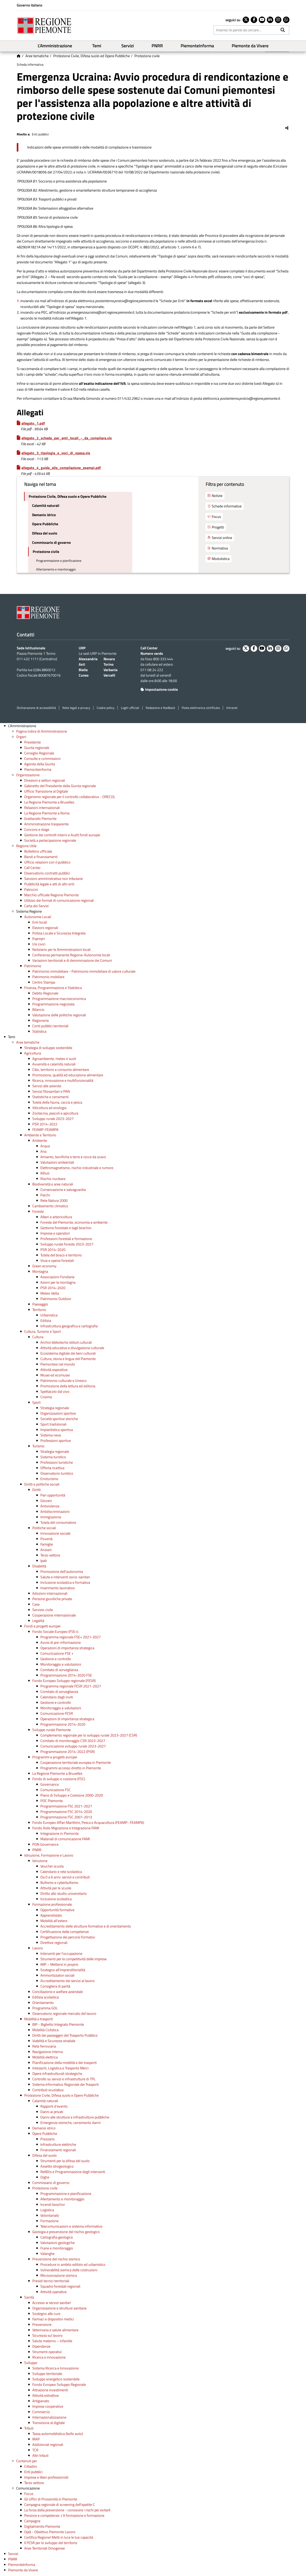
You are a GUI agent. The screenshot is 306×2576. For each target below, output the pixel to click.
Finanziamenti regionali (58, 2150)
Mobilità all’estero (53, 1920)
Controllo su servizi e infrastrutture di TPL (64, 2079)
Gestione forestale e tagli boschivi (65, 1228)
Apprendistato (51, 1915)
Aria (43, 1151)
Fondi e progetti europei (42, 1626)
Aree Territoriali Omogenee (44, 2548)
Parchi (45, 1195)
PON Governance (45, 1844)
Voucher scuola (52, 1866)
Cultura (37, 1337)
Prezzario (47, 2139)
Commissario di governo (51, 542)
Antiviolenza (49, 1506)
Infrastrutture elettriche (58, 2144)
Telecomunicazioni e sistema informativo (71, 2226)
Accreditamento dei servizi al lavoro (67, 1980)
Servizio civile (42, 1609)
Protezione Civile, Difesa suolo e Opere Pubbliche (67, 496)
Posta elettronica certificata (201, 708)
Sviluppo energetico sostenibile (56, 2379)
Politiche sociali (44, 1528)
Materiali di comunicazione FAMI (65, 1839)
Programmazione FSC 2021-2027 (66, 1806)
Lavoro (37, 1948)
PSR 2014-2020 (52, 1249)
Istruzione (39, 1860)
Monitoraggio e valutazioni (60, 1664)
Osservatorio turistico (56, 1473)
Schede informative (227, 506)
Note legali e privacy (76, 708)
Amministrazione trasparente (46, 824)
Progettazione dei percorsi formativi (67, 1937)
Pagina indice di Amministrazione (41, 731)
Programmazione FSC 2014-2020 (66, 1811)
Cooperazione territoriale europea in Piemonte (75, 1762)
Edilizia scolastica (45, 1997)
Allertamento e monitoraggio (56, 569)
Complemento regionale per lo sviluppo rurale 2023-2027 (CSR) (88, 1735)
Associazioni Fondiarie (57, 1277)
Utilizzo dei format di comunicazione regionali (59, 900)
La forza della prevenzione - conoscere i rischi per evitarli (67, 2510)
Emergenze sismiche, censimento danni (70, 2122)
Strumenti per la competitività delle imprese (73, 1959)
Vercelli (109, 675)
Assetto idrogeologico (57, 2166)
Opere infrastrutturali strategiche (57, 2073)
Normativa (220, 548)
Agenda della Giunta (39, 764)
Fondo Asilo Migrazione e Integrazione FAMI (65, 1828)
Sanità (29, 2297)
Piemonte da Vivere (250, 45)
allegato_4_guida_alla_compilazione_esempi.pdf (61, 467)
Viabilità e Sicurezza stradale (53, 2041)
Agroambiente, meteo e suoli (54, 1058)
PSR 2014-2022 (44, 1124)
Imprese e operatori (55, 1233)
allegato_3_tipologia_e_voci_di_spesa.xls (55, 453)
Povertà (46, 1539)
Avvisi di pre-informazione (60, 1642)
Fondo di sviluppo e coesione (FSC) (58, 1779)
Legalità (38, 1620)
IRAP (36, 2439)
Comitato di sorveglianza (59, 1669)
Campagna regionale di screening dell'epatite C (59, 2504)
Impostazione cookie (159, 689)
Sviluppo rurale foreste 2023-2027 (66, 1244)
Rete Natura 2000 (54, 1200)
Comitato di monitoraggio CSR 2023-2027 (72, 1740)
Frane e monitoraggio (56, 2248)
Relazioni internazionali (42, 807)
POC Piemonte (51, 1800)
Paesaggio (40, 1304)
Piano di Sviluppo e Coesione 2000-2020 (71, 1795)
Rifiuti (44, 1173)
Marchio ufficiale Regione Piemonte (51, 895)
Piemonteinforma (37, 769)
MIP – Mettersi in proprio (59, 1964)
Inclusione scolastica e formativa (65, 1582)
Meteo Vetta (49, 1293)
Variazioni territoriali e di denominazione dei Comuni (72, 960)
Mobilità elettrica (45, 2057)
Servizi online (222, 537)
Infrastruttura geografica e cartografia (69, 1326)
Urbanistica (49, 1315)
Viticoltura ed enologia (49, 1107)
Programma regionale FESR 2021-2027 (70, 1686)
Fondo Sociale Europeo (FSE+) (55, 1631)
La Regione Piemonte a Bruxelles (49, 802)
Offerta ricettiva (52, 1468)
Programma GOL (45, 2008)
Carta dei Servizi (36, 906)
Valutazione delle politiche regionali (59, 1015)
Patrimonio (32, 966)
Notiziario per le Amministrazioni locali (61, 949)
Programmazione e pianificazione (58, 560)
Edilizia (45, 1320)
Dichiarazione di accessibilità (36, 708)
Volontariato (49, 2215)
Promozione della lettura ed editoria (67, 1386)
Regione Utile (26, 846)
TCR (35, 2450)
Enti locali (39, 922)
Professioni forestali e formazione (66, 1238)
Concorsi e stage (36, 829)
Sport (36, 1402)
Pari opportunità (52, 1495)
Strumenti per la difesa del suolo (65, 2161)
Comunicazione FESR (56, 1713)
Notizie (217, 495)
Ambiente (39, 1140)
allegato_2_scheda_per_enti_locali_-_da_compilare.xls (66, 438)
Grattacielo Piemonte (40, 818)
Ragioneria (40, 1020)
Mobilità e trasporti (38, 2019)
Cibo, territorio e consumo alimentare (60, 1069)
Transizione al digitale (48, 2422)
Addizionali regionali (47, 2444)
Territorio (39, 1309)
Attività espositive (54, 1369)
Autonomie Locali (37, 916)
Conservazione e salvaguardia (63, 1189)
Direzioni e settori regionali (44, 780)
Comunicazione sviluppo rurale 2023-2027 (73, 1746)
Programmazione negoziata (53, 1004)
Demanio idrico (44, 515)
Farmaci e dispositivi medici (53, 2319)
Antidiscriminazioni (55, 1511)
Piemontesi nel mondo (57, 1364)
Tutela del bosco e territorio (61, 1255)
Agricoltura (32, 1053)
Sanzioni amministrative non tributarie (53, 878)
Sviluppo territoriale (47, 2373)
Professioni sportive (55, 1440)
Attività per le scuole (55, 1888)
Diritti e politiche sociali (41, 1484)
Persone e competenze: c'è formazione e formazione (64, 2515)
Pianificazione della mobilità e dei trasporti (64, 2062)
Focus (216, 516)
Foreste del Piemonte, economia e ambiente (74, 1222)
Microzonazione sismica (58, 2275)
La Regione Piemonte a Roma (46, 813)
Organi (21, 736)
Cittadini (30, 2466)
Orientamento (43, 2002)
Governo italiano (29, 5)
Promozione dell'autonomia (61, 1571)
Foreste (38, 1211)
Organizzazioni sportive (58, 1413)
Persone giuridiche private (52, 1599)
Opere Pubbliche (45, 524)
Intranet (232, 708)
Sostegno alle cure (46, 2313)
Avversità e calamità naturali (53, 1064)
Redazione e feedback (160, 708)
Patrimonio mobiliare (48, 977)
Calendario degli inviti (56, 1697)
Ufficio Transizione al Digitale (46, 791)
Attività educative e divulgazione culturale (72, 1348)
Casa (36, 1604)
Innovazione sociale (55, 1533)
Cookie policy (105, 708)
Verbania (110, 670)
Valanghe (47, 2253)
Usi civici (38, 944)
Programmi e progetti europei (54, 1757)
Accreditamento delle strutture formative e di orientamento (85, 1926)
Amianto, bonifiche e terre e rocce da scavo (73, 1157)
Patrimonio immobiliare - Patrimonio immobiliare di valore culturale (83, 971)
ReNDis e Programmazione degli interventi (72, 2171)
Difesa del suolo (44, 533)
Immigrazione (50, 1517)
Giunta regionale (36, 747)
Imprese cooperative (47, 2406)
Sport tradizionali (53, 1424)
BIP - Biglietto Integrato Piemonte (58, 2024)
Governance (49, 1784)
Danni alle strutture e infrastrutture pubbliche (74, 2117)
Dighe (44, 2177)
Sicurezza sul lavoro (47, 2335)
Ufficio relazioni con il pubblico (47, 862)
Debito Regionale (45, 993)
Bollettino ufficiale (38, 851)
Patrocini (31, 889)
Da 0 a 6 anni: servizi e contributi (65, 1877)
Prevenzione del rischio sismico (56, 2259)
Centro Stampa (43, 982)
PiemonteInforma (197, 45)
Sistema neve (50, 1435)
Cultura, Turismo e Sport (42, 1331)
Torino (109, 664)
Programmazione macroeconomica (59, 998)
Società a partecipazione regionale (50, 840)
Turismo (38, 1446)
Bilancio (38, 1009)
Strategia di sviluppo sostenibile (48, 1047)
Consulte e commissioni (42, 758)
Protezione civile (46, 551)
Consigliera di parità (55, 1986)
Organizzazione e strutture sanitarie (59, 2308)
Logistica (47, 2210)
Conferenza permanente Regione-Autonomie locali (71, 955)
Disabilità (39, 1566)
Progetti (218, 527)
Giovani (46, 1500)
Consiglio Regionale (39, 753)
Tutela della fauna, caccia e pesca (57, 1102)
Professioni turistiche (56, 1462)
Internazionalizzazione (49, 2417)
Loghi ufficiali (130, 708)
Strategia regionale (54, 1408)
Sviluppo (30, 2362)
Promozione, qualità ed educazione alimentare (67, 1075)
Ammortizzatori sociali (57, 1975)
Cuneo (84, 675)
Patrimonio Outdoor (55, 1298)
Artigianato (40, 2401)
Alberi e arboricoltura (56, 1217)
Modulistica (220, 558)
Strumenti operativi (47, 2352)
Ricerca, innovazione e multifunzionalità (62, 1080)
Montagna (40, 1271)
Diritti (36, 1489)
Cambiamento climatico (50, 1206)
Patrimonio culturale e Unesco (63, 1380)
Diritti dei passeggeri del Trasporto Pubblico (65, 2035)
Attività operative (53, 2291)
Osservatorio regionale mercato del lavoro (64, 2013)
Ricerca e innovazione (49, 2357)
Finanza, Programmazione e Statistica (53, 987)
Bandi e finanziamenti (41, 856)
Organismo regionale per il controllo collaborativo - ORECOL (69, 796)
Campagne (32, 2521)
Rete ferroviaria (44, 2046)
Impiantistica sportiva (56, 1429)
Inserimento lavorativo (57, 1588)
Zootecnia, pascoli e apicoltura (55, 1113)
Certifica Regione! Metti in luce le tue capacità (58, 2537)
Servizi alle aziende (46, 1086)
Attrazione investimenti (50, 2390)
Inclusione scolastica (56, 1899)
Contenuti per (26, 2461)
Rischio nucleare (52, 1178)
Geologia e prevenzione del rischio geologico (66, 2231)
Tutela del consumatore (58, 1522)
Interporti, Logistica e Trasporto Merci (60, 2068)
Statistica (39, 1031)
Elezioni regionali (45, 927)
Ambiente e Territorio (40, 1135)
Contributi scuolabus (48, 2090)
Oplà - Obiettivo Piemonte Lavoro (49, 2532)
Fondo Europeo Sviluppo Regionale (59, 2384)
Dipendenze (41, 2346)
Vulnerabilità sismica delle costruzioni (68, 2270)
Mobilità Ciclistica (45, 2030)
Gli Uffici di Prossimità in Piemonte (50, 2499)
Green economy (44, 1266)
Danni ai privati (51, 2111)
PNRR (157, 45)
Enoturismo (49, 1478)
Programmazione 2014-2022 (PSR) (67, 1751)
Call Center (32, 867)
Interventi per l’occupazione (61, 1953)
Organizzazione (28, 775)
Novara (109, 659)
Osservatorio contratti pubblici (47, 873)
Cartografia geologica (56, 2237)
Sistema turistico (53, 1457)
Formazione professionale (52, 1904)
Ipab (43, 1560)
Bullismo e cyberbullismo (59, 1882)
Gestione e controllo (55, 1659)
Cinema (46, 1397)
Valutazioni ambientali (57, 1162)
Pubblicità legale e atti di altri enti (49, 884)
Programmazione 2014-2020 (62, 1724)
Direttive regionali (53, 1942)
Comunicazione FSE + (56, 1653)
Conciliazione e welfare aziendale (57, 1991)
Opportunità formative (57, 1910)
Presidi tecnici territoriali (50, 2281)
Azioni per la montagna (57, 1282)
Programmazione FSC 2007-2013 (66, 1817)
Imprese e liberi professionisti (46, 2477)
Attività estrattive (45, 2395)
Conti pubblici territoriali (50, 1026)
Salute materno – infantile (52, 2341)
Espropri (38, 938)
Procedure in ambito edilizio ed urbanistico (72, 2264)
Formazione (49, 2221)
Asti (82, 664)
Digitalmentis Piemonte (42, 2526)
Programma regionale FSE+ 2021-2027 (70, 1637)
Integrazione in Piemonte (59, 1833)
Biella (83, 670)
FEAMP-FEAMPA (45, 1129)
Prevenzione (41, 2324)
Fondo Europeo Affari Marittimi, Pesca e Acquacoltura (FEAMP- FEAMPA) (88, 1822)
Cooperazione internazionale (54, 1615)
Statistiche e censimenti (50, 1097)
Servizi (127, 45)
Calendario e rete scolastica (61, 1871)
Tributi (29, 2428)
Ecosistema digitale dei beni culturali (68, 1353)
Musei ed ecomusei (55, 1375)
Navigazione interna (47, 2051)
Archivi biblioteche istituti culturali (66, 1342)
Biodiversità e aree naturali (52, 1184)
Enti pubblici (33, 2472)
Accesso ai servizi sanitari (51, 2302)
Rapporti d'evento (54, 2106)
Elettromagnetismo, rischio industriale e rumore (76, 1167)
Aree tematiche (27, 1042)
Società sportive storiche (59, 1418)
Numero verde (151, 653)
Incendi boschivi (52, 2204)
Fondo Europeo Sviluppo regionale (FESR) (64, 1680)
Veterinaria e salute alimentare (55, 2330)
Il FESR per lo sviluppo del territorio (50, 2542)
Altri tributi (40, 2455)
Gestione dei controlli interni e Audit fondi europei (62, 835)
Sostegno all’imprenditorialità (62, 1970)
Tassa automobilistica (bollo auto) (57, 2433)
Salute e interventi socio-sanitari (65, 1577)
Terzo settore (50, 1555)
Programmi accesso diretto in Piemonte (70, 1768)
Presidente (32, 742)
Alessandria (88, 659)
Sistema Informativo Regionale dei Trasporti (65, 2084)
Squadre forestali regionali (60, 2286)
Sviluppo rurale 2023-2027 (53, 1118)
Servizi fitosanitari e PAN (51, 1091)
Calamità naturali (45, 505)
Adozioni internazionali (49, 1593)
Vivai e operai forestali (57, 1260)
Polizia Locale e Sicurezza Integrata (59, 933)
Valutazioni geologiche (57, 2242)
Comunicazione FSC (55, 1790)
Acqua (45, 1146)
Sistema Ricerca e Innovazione (55, 2368)
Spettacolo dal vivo (54, 1391)
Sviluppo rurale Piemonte (51, 1729)
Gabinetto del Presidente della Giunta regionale (60, 786)
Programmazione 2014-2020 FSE (66, 1675)
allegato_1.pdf (33, 423)
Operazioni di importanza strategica (67, 1648)
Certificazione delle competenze (64, 1931)
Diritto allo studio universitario (63, 1893)
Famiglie (46, 1544)
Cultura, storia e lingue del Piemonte (68, 1358)
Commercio (41, 2412)
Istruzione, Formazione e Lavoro (48, 1855)
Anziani (46, 1549)
